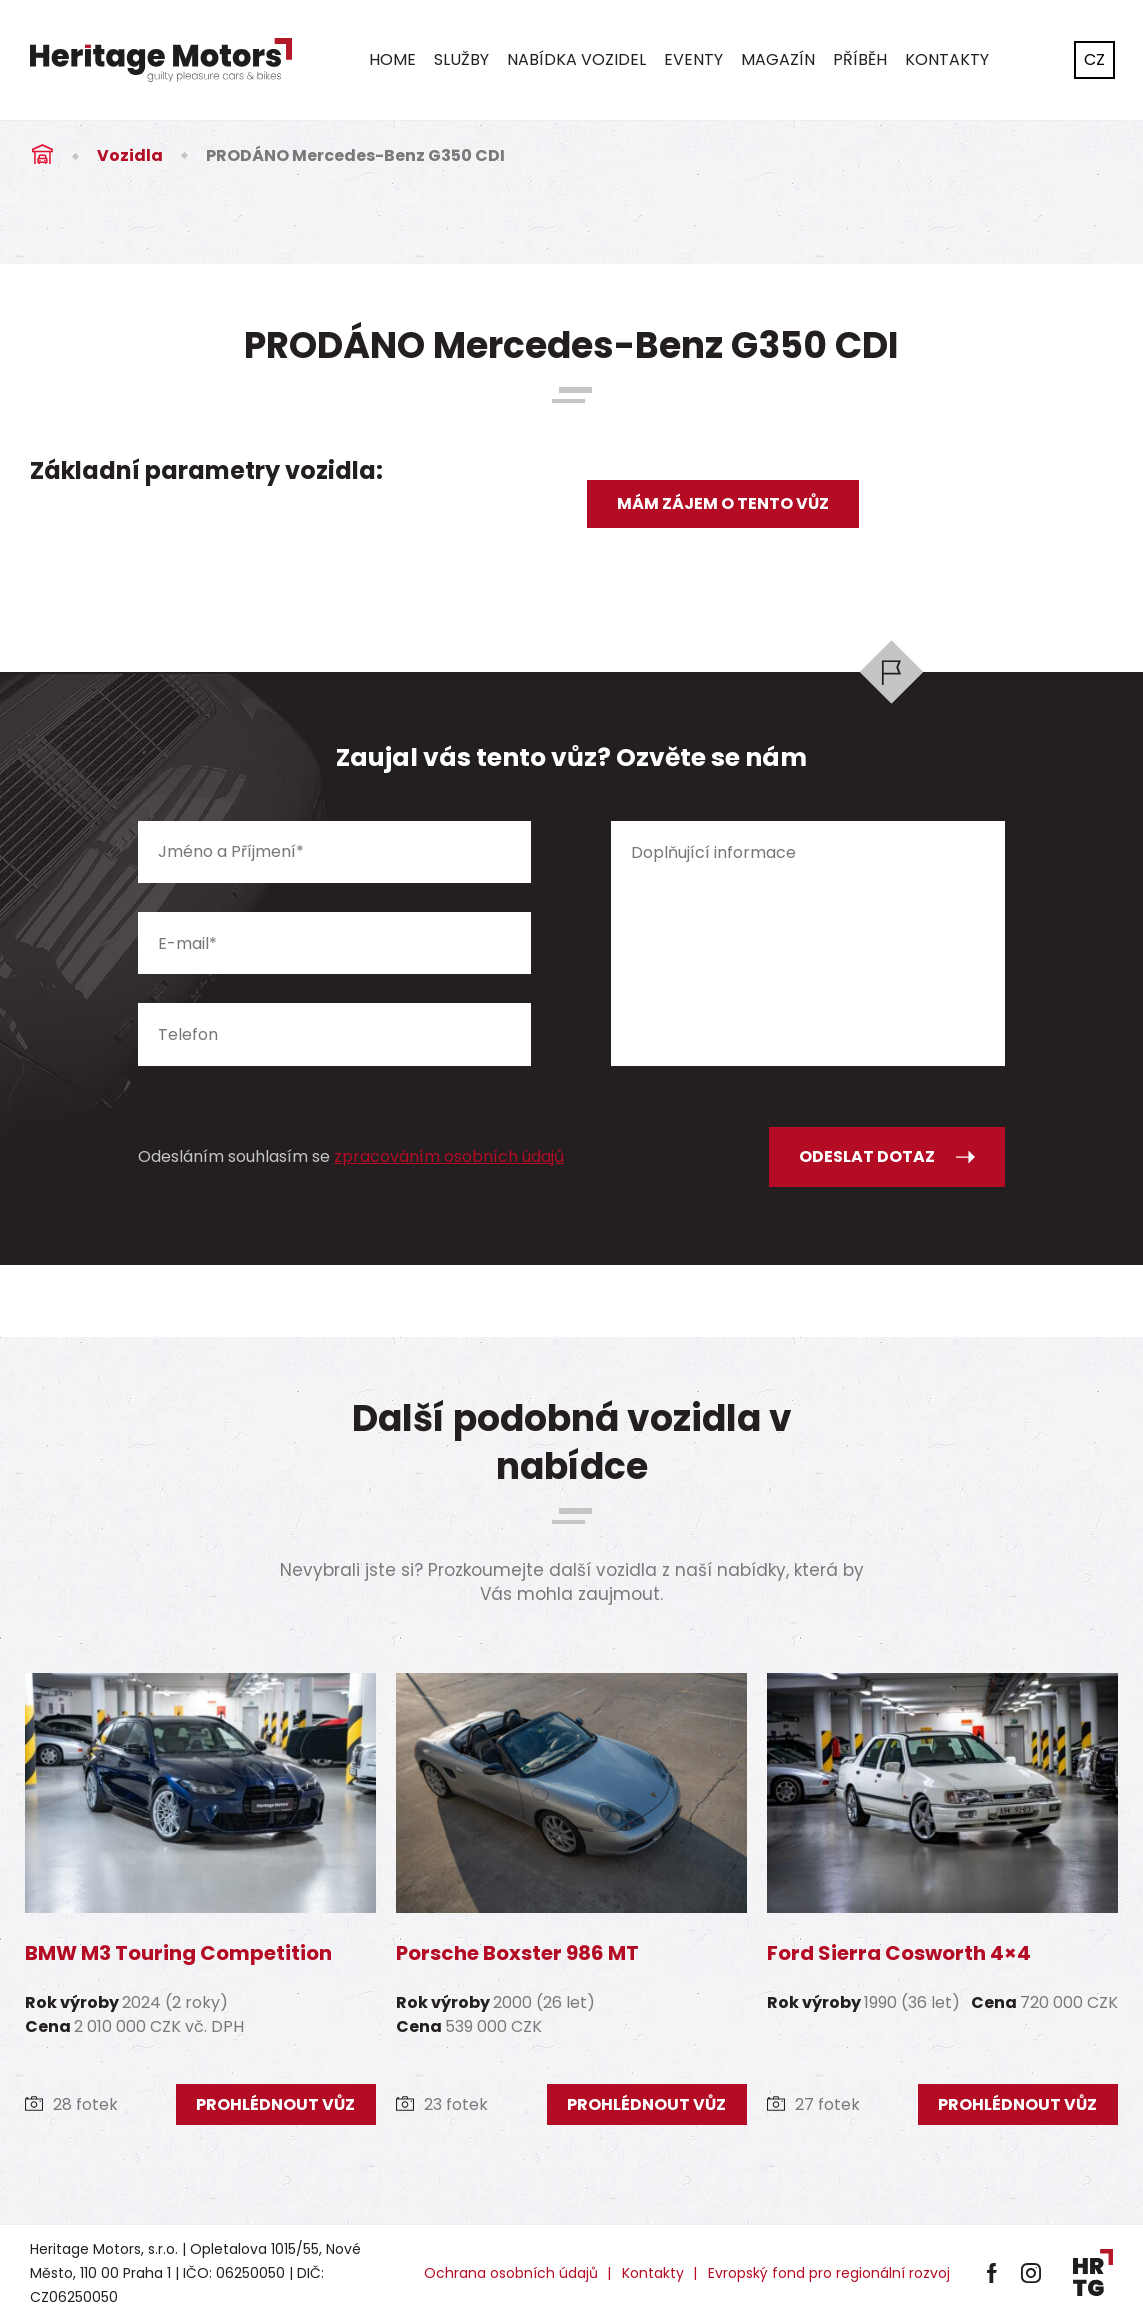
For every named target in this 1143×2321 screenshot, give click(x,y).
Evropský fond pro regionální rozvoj (829, 2273)
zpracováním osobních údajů (449, 1156)
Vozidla (130, 155)
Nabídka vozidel (576, 59)
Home (392, 59)
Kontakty (947, 59)
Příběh (860, 59)
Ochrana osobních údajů (511, 2273)
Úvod (42, 155)
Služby (461, 59)
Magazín (778, 59)
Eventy (693, 59)
